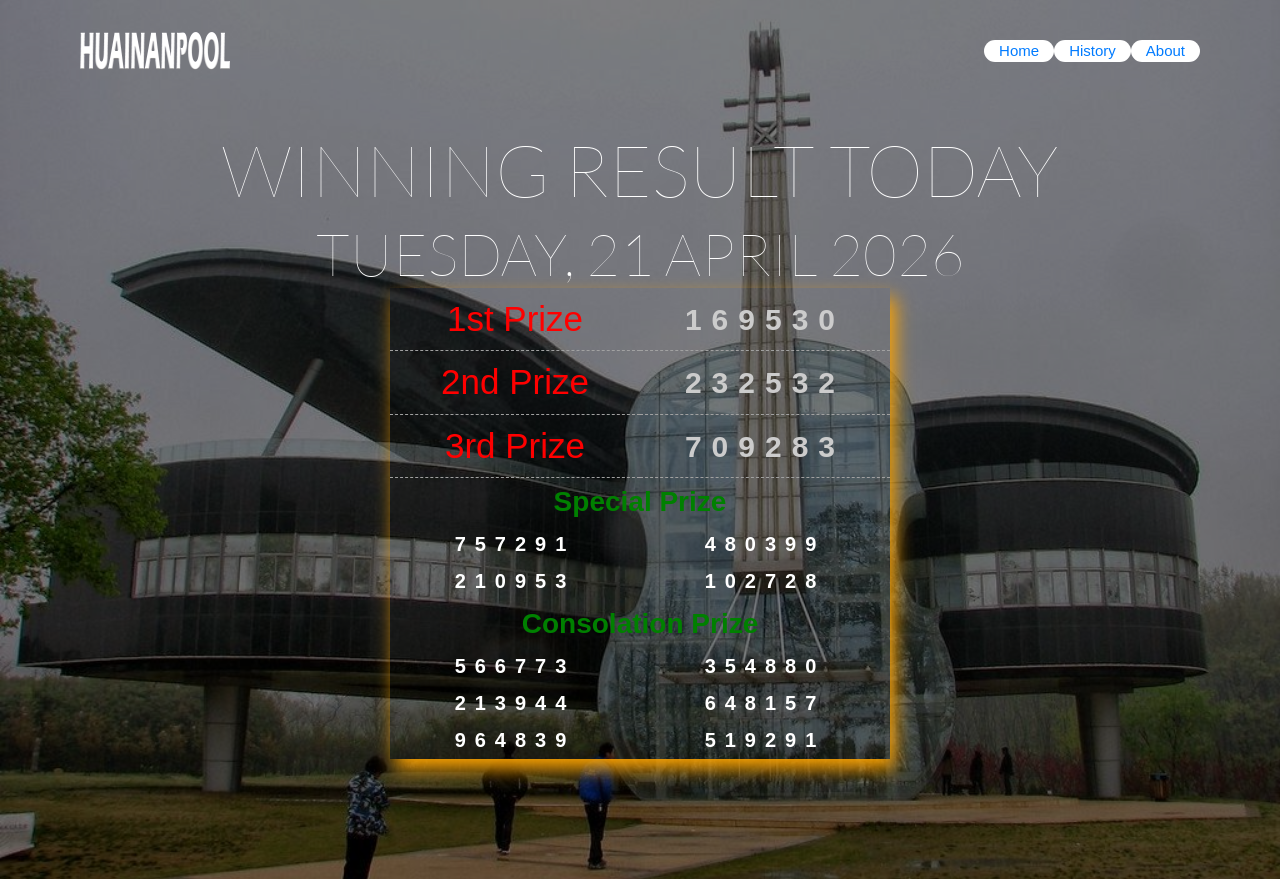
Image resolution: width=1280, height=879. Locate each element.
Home (1019, 50)
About (1165, 50)
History (1092, 50)
